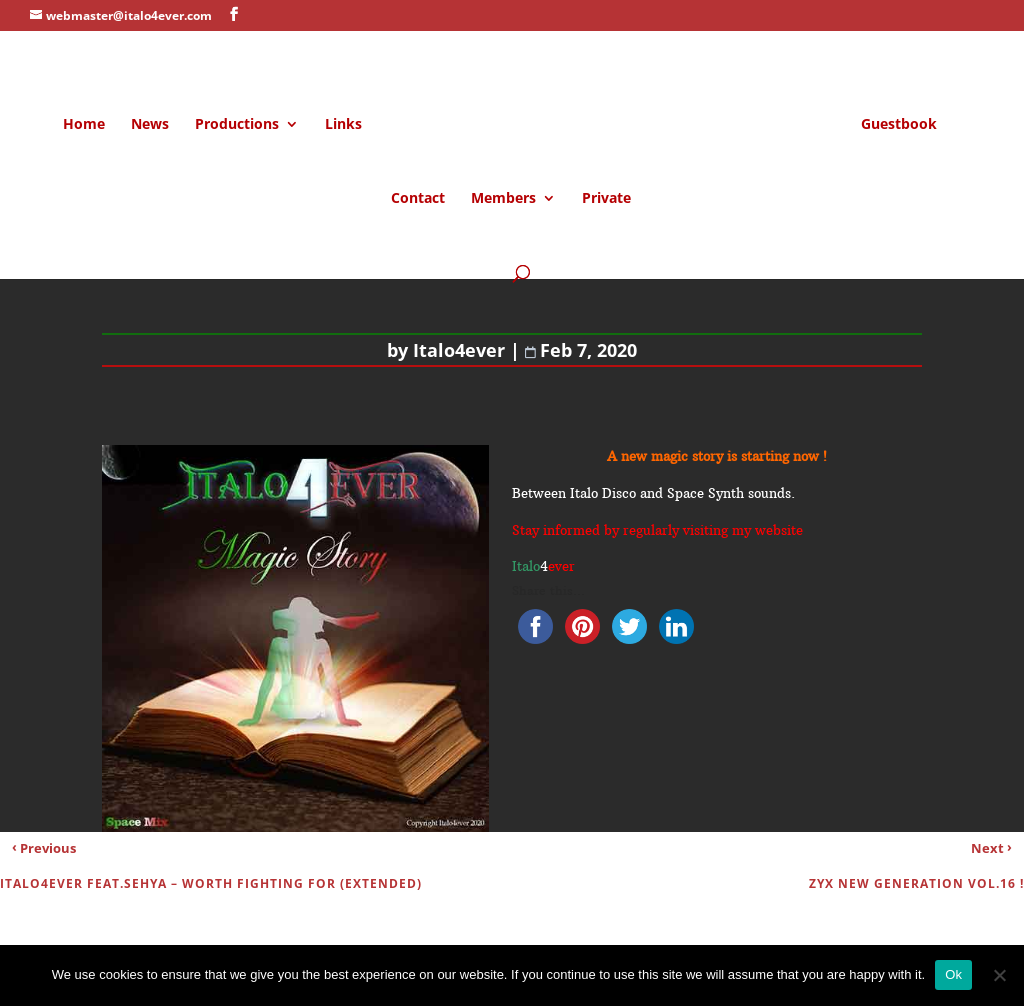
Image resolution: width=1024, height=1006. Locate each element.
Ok (953, 974)
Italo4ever (459, 350)
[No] (999, 975)
